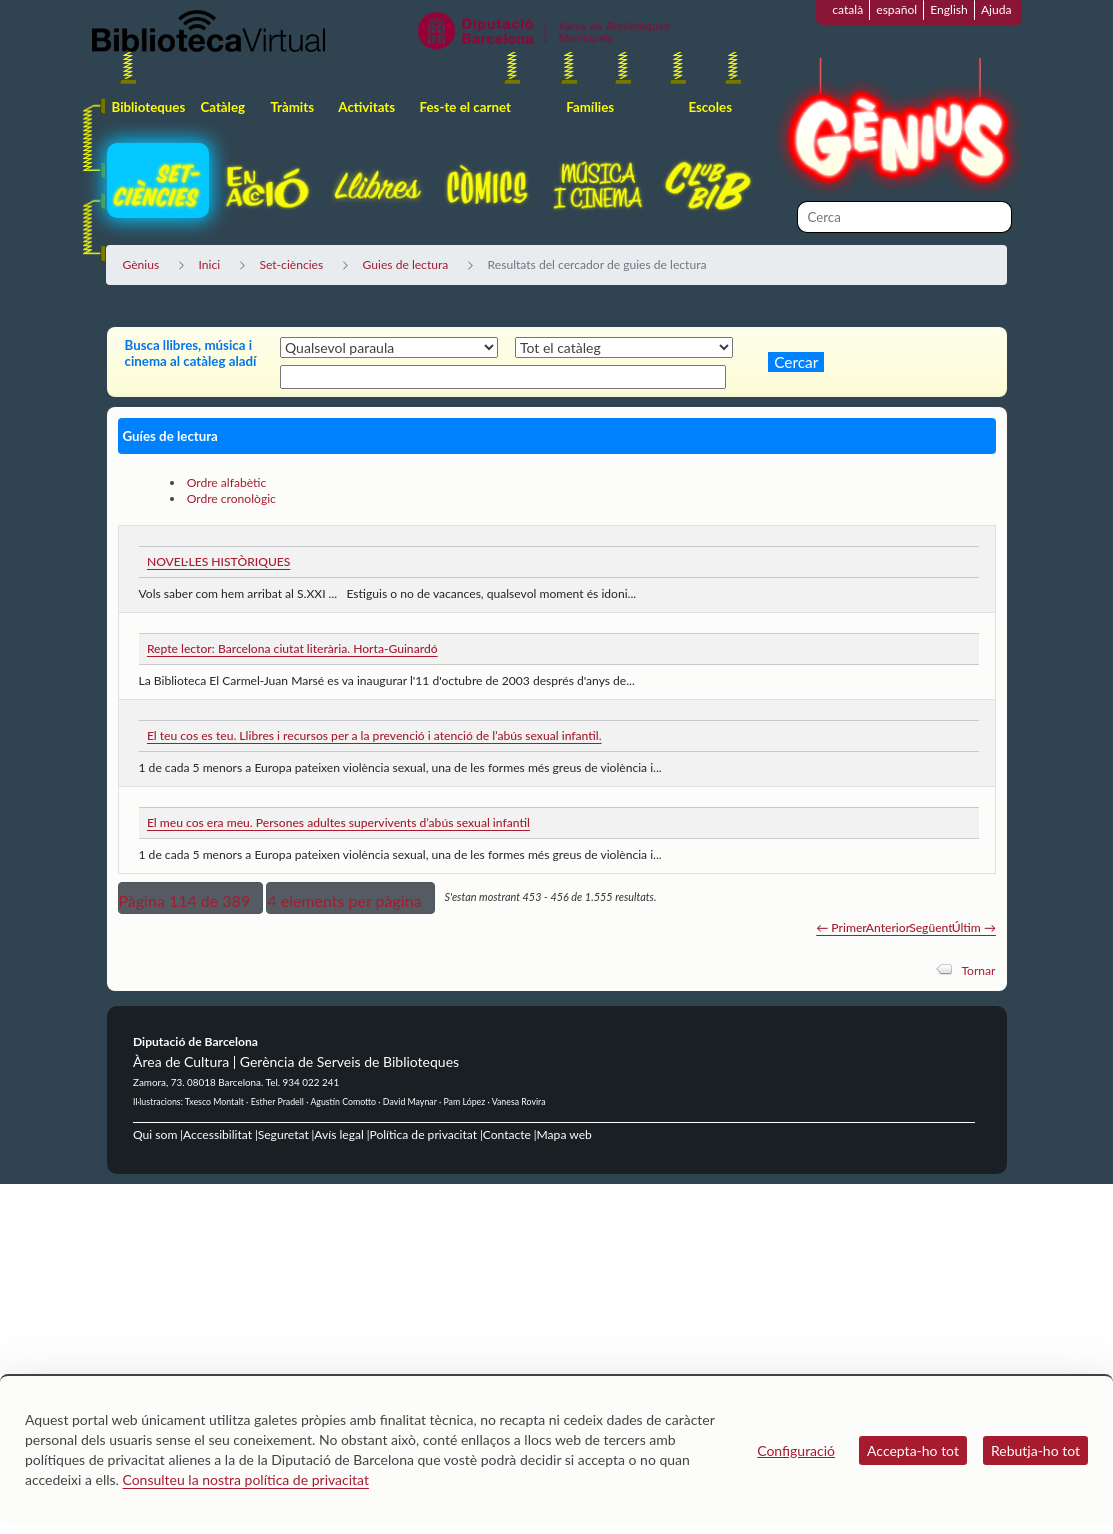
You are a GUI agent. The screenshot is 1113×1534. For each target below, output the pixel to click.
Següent (931, 927)
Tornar (978, 970)
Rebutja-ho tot (1035, 1450)
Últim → (974, 927)
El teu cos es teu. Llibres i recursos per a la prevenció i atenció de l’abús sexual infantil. (374, 735)
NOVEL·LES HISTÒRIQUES (218, 561)
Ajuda (996, 9)
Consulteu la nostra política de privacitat (245, 1479)
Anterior (888, 927)
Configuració (796, 1450)
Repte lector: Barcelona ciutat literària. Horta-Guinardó (292, 648)
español (896, 9)
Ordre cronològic (231, 498)
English (949, 9)
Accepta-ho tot (913, 1450)
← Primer (841, 927)
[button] (191, 898)
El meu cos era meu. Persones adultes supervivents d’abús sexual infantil (338, 822)
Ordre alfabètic (227, 482)
